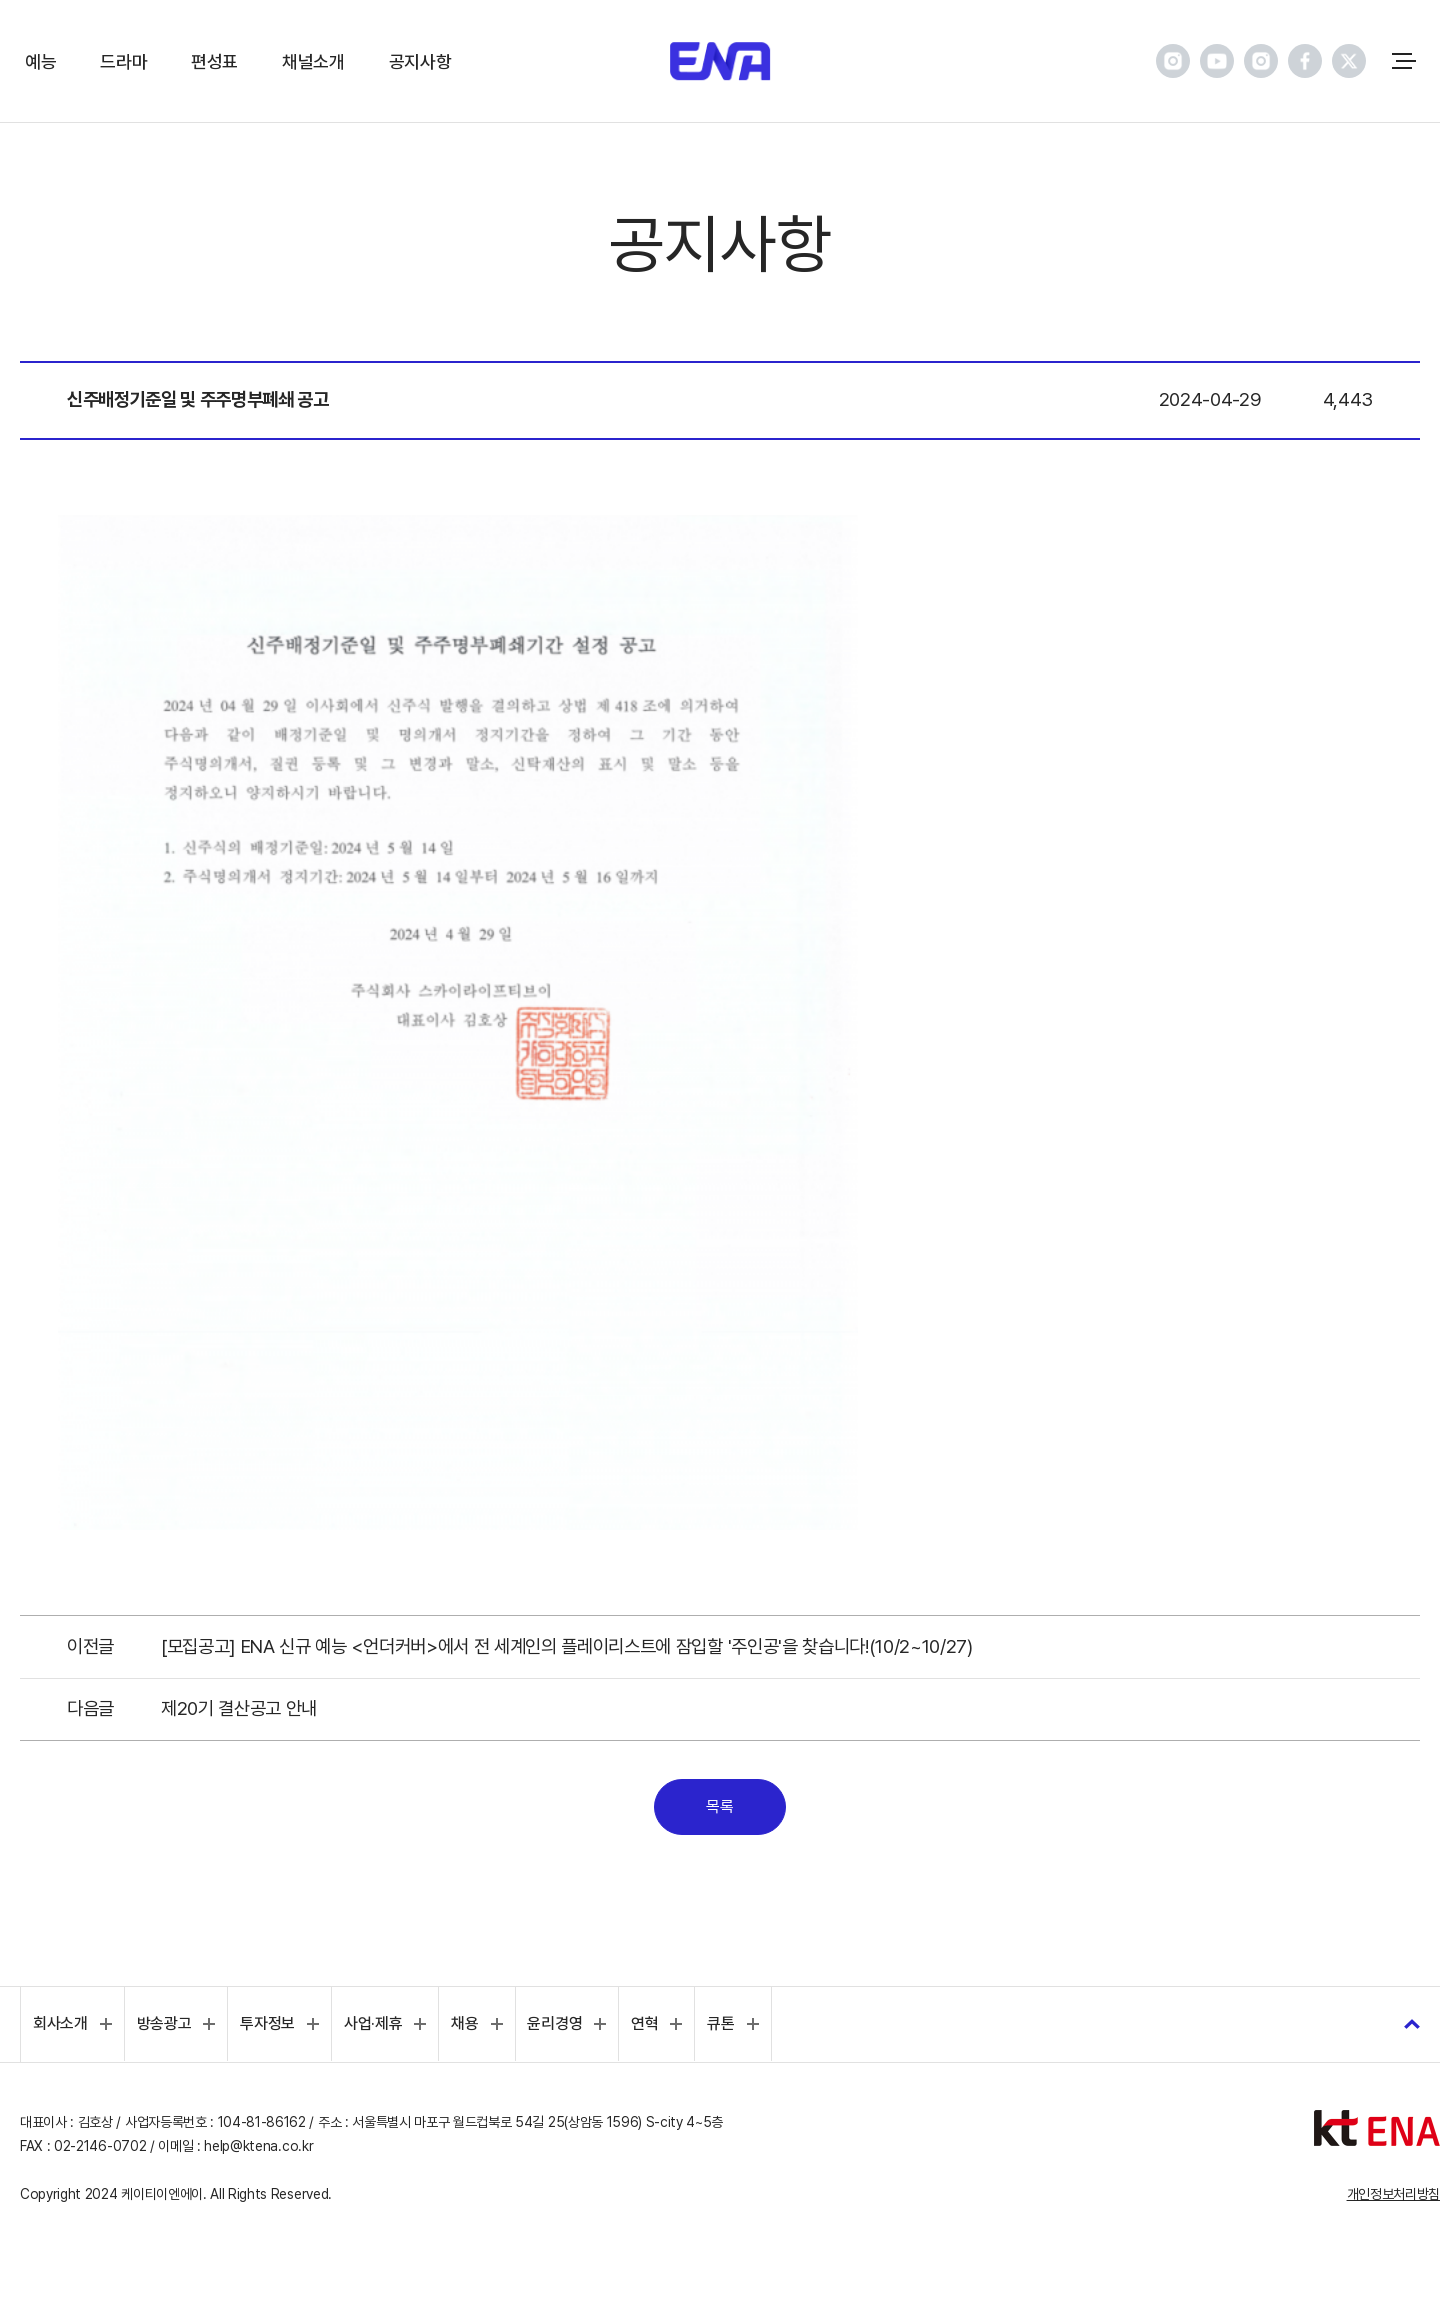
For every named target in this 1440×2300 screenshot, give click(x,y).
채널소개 (313, 61)
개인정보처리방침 (1393, 2194)
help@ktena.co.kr (258, 2146)
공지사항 (420, 61)
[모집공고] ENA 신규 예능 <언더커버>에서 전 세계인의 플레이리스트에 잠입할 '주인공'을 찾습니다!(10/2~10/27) (567, 1646)
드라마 (123, 61)
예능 (40, 61)
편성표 (214, 61)
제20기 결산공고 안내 (239, 1708)
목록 (719, 1806)
